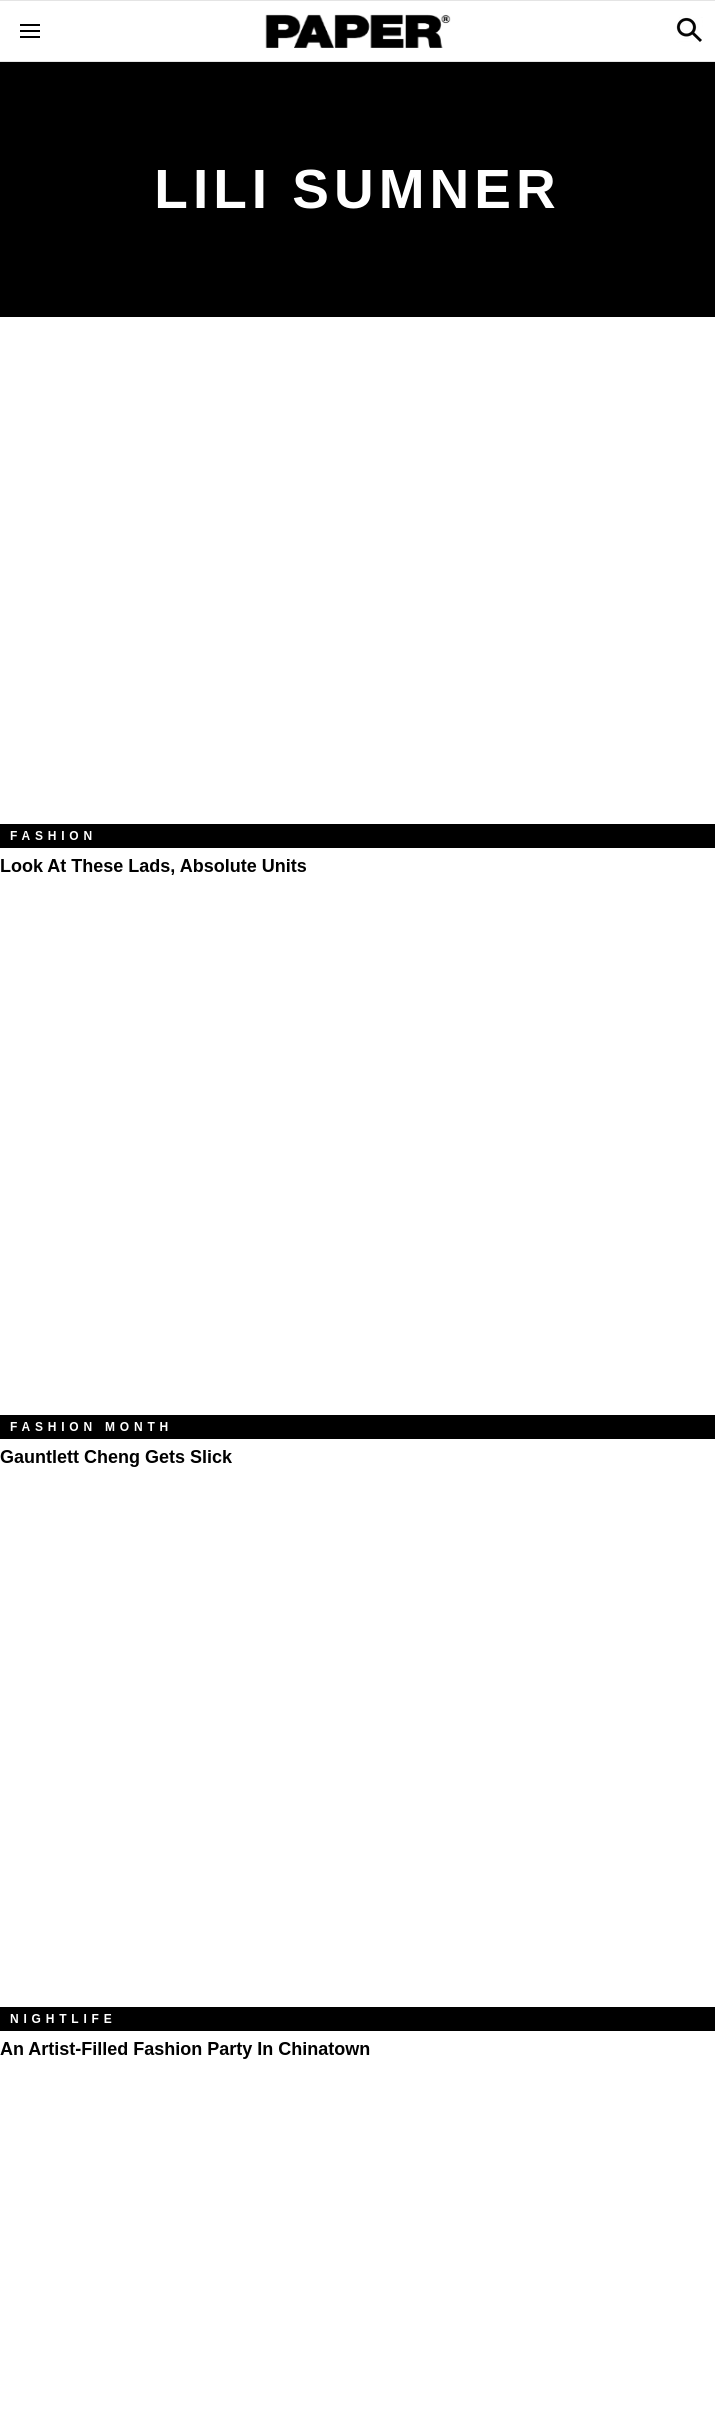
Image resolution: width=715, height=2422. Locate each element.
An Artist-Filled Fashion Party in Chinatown (185, 2049)
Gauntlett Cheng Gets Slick (116, 1457)
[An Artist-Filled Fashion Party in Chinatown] (357, 1768)
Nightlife (63, 2019)
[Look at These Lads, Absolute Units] (357, 585)
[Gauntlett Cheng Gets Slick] (357, 1176)
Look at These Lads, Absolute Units (153, 866)
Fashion (53, 836)
